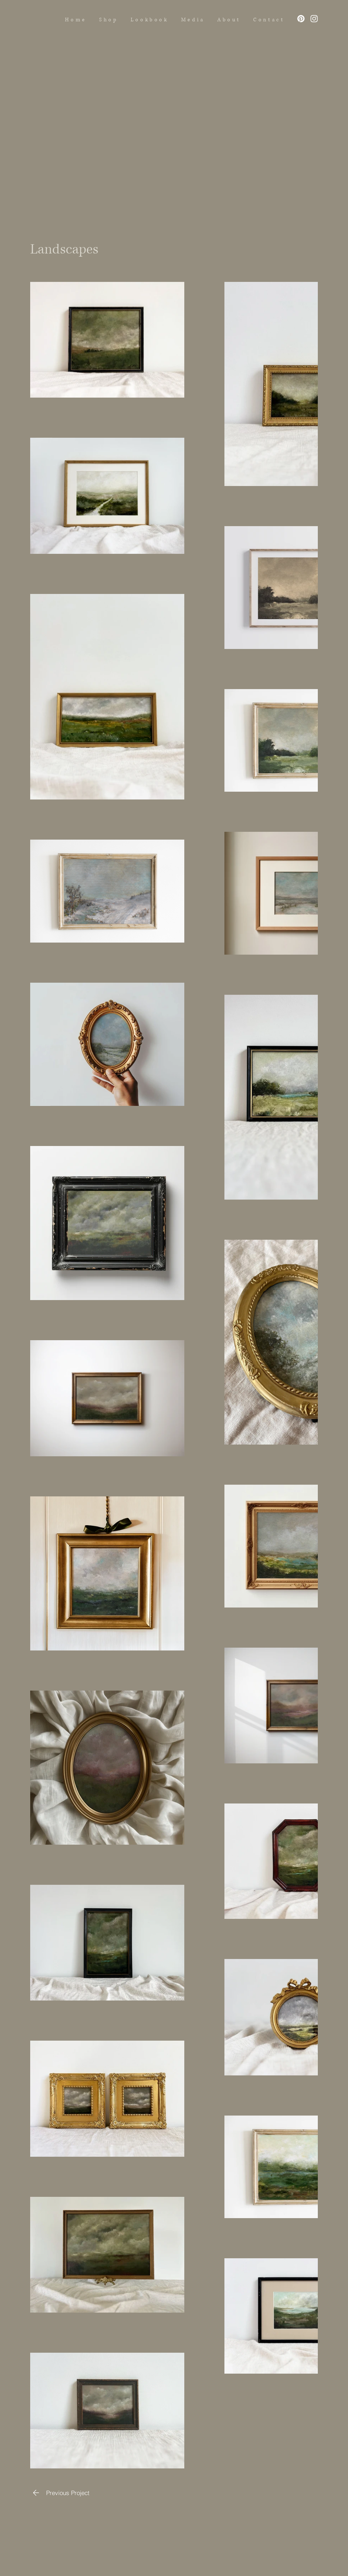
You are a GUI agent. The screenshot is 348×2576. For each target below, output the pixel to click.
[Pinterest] (301, 18)
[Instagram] (314, 18)
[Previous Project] (59, 2493)
